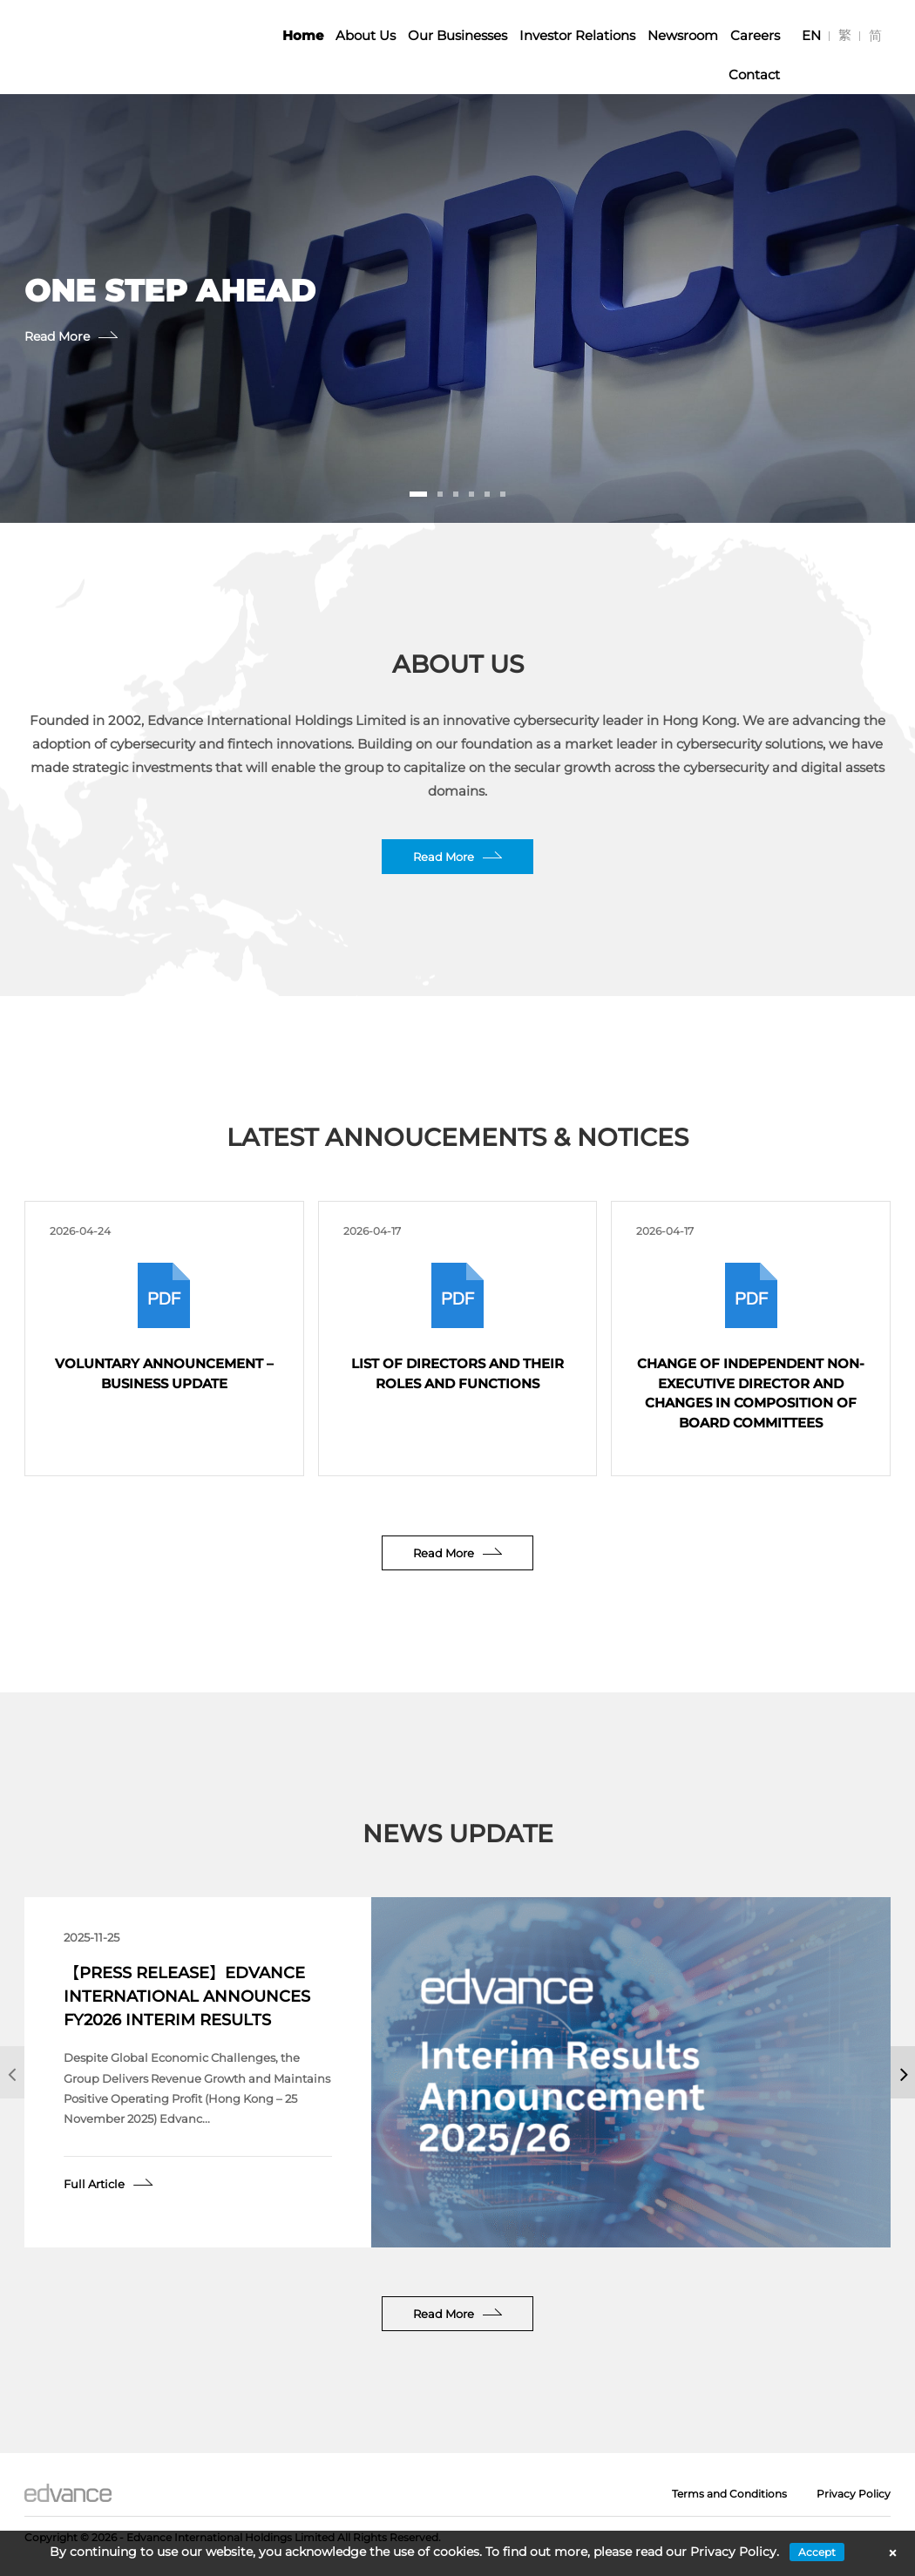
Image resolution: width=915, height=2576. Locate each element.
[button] (418, 494)
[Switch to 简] (875, 35)
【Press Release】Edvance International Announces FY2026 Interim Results (187, 1996)
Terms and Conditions (729, 2493)
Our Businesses (457, 35)
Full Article (94, 2184)
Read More (36, 336)
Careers (755, 35)
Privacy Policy (854, 2493)
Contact (754, 74)
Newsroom (682, 35)
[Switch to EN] (811, 35)
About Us (366, 35)
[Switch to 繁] (845, 35)
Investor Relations (577, 35)
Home (302, 35)
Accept (817, 2552)
